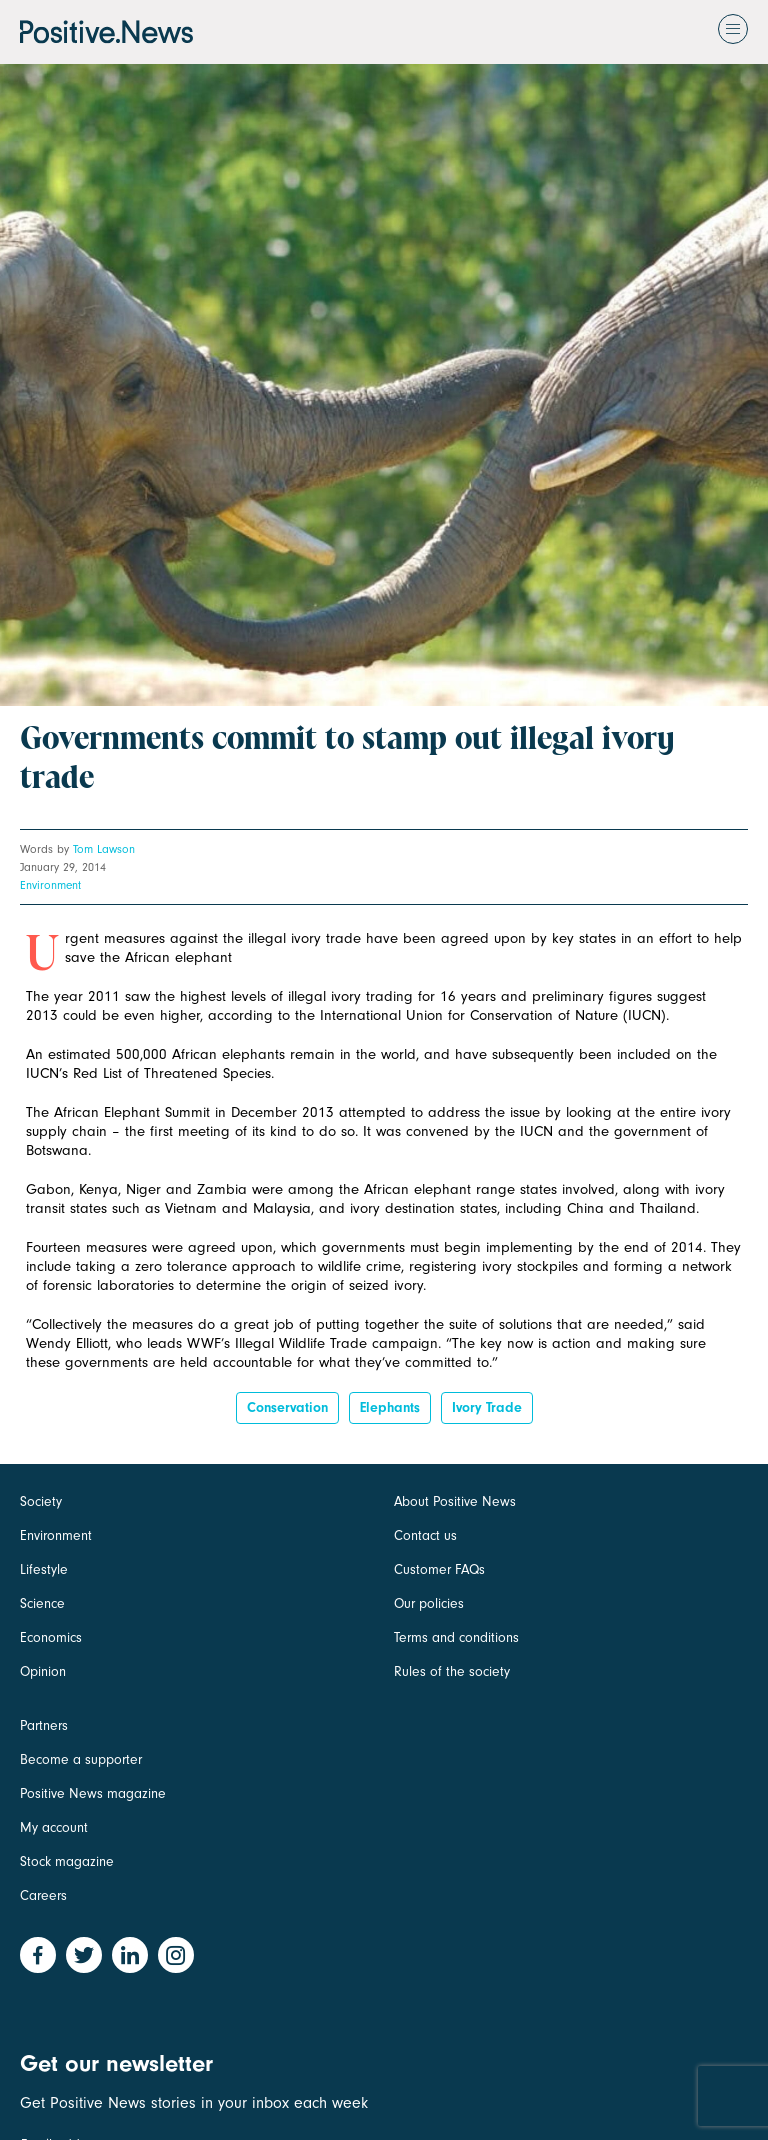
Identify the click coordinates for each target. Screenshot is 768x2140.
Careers (43, 1895)
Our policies (429, 1603)
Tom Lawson (104, 849)
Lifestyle (44, 1569)
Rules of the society (452, 1671)
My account (54, 1827)
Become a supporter (81, 1759)
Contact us (425, 1535)
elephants (390, 1407)
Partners (44, 1725)
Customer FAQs (439, 1569)
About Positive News (455, 1501)
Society (41, 1501)
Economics (51, 1637)
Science (42, 1603)
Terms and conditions (456, 1637)
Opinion (43, 1671)
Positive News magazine (93, 1793)
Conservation (287, 1407)
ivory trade (487, 1407)
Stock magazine (67, 1861)
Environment (50, 885)
